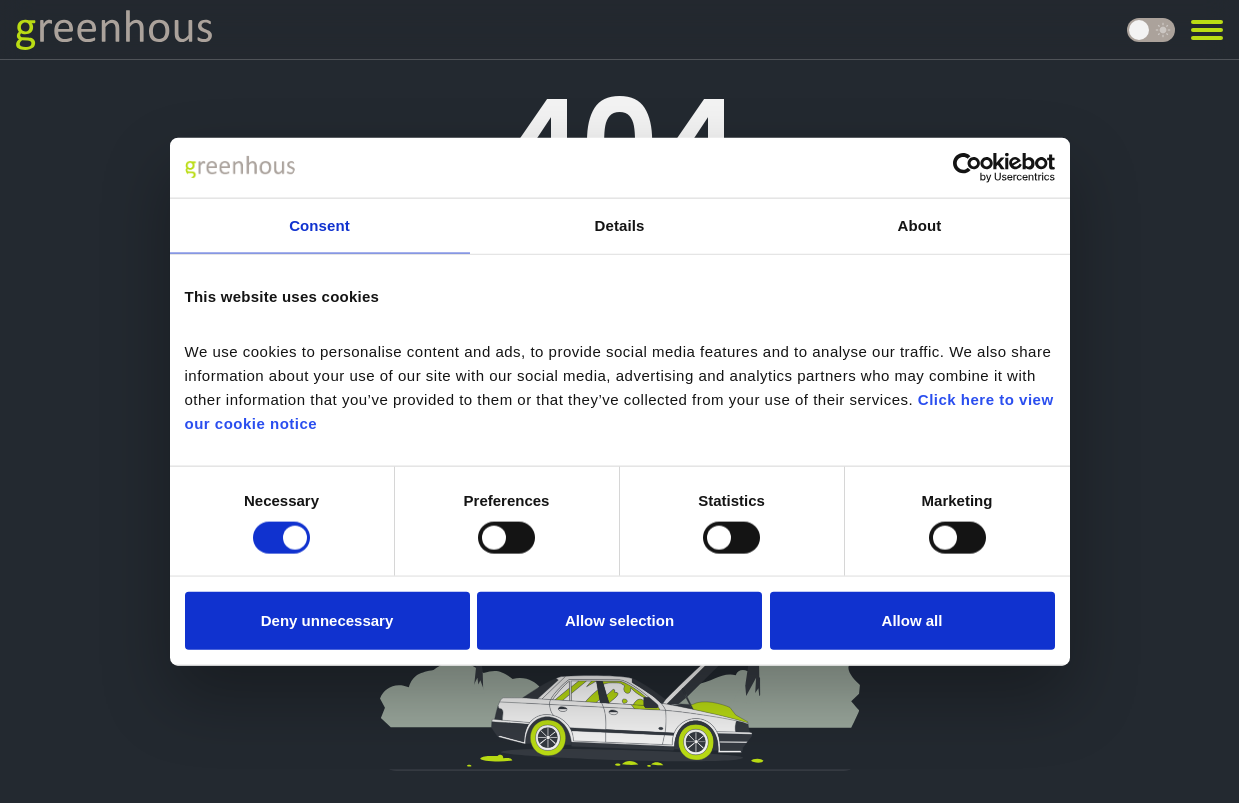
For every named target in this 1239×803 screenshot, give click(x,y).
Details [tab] (620, 224)
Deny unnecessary (327, 620)
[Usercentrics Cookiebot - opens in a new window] (967, 167)
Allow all (912, 620)
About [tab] (920, 224)
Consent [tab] (319, 224)
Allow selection (619, 620)
